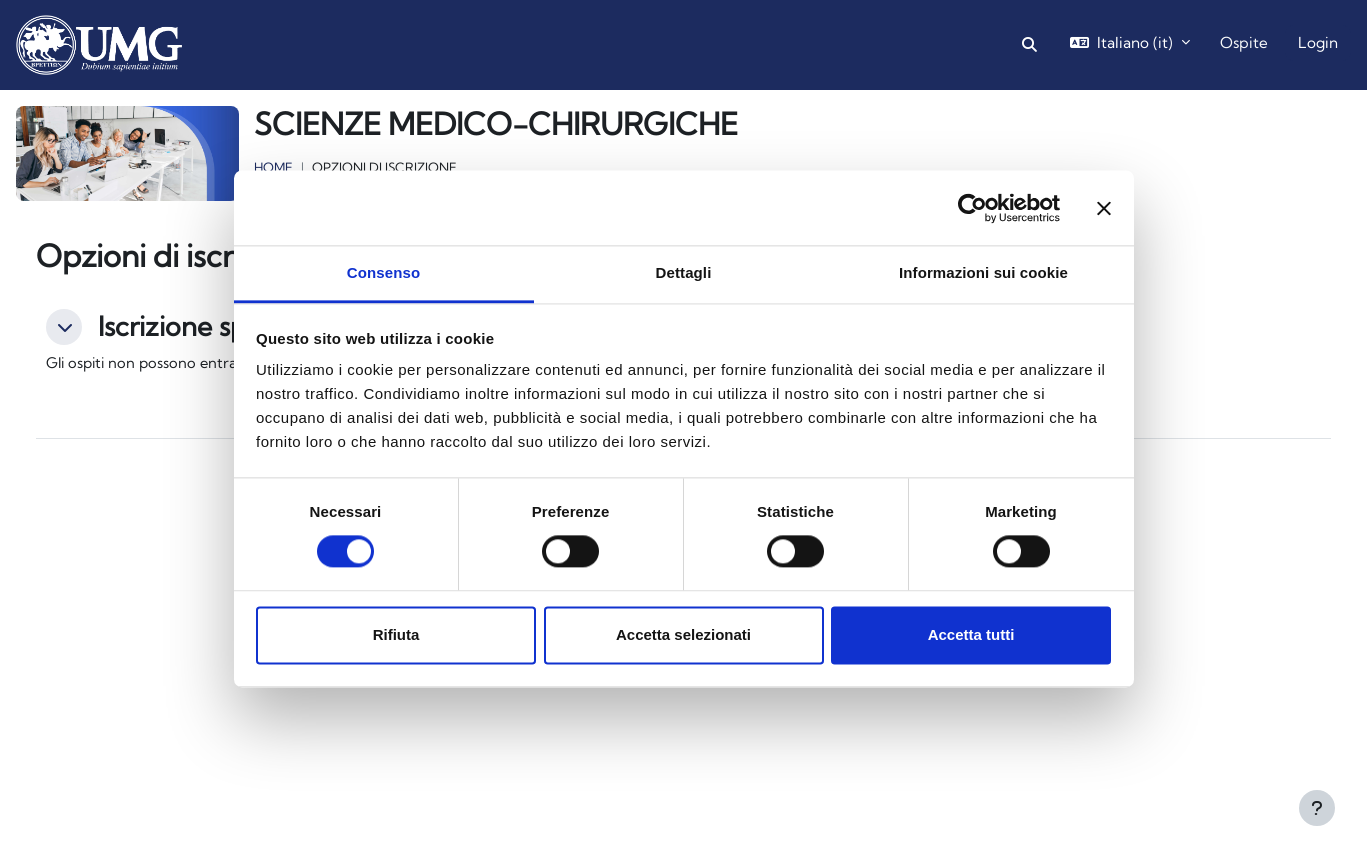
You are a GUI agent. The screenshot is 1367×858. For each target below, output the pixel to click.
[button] (1029, 45)
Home (273, 167)
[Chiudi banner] (1104, 208)
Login (1318, 42)
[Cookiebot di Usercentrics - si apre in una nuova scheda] (972, 208)
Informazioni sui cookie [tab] (983, 272)
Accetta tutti (971, 634)
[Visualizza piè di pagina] (1317, 808)
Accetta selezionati (683, 634)
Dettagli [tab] (684, 272)
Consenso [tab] (383, 272)
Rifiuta (396, 634)
